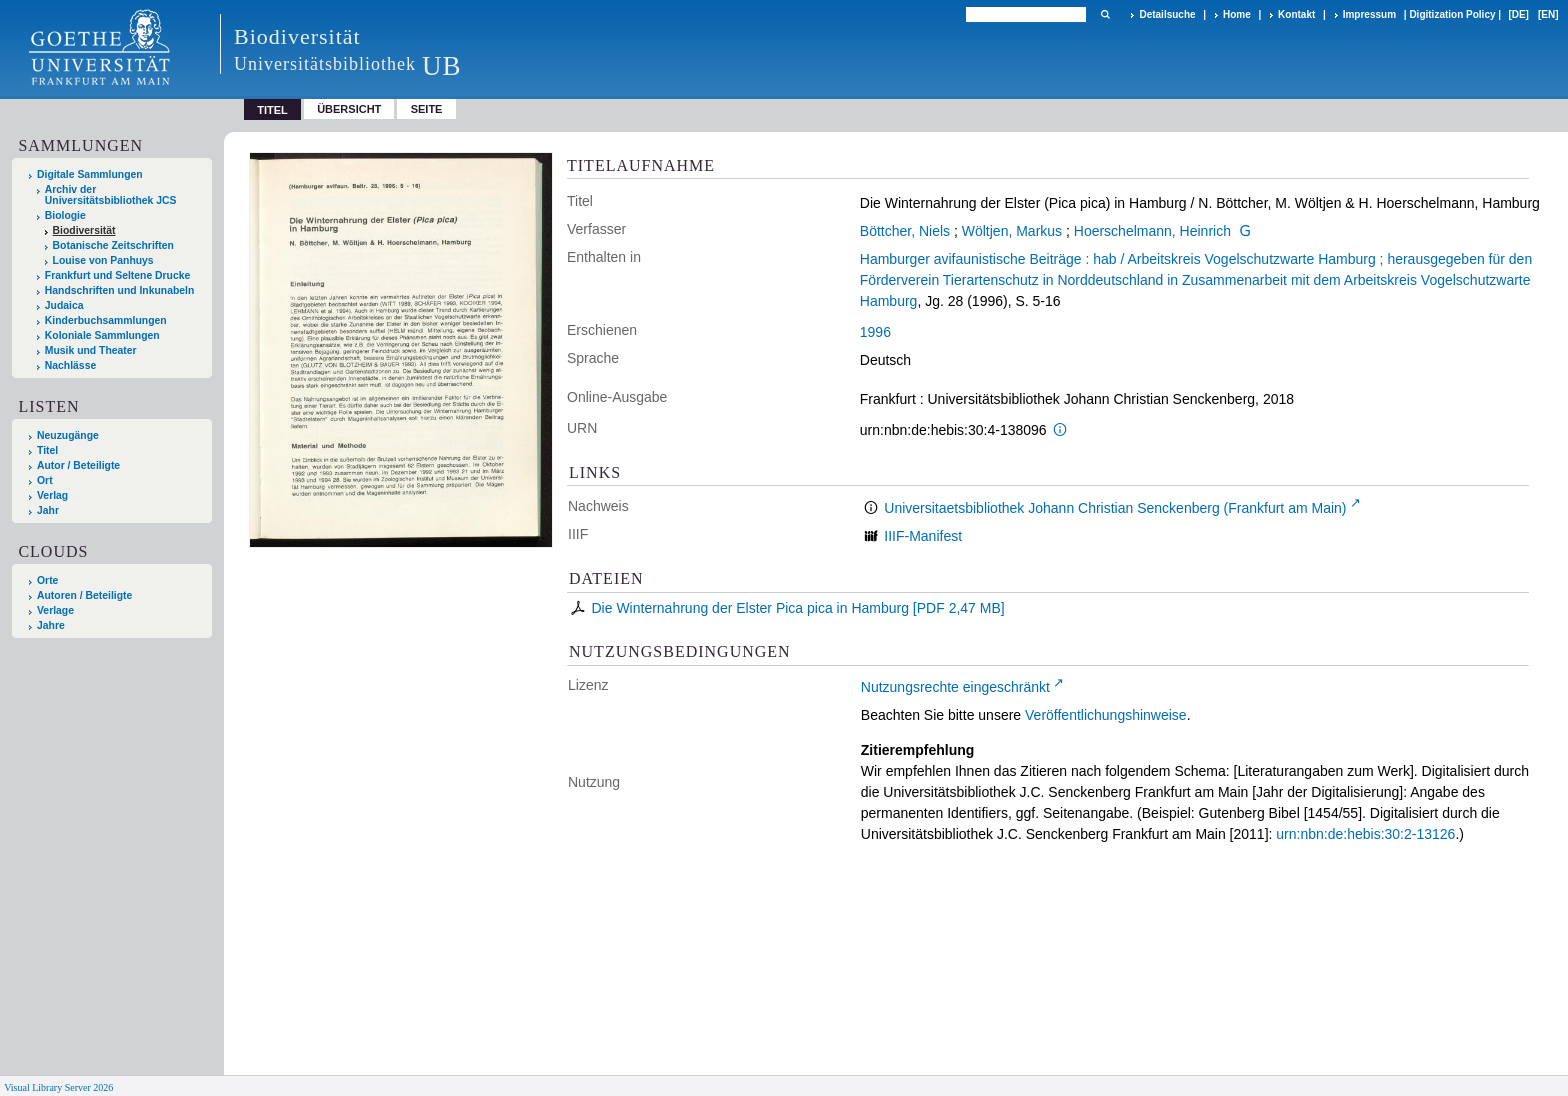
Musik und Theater (91, 350)
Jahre (51, 625)
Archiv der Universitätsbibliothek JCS (111, 195)
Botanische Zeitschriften (113, 245)
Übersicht (349, 109)
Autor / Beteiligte (78, 465)
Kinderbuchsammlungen (106, 320)
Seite (427, 109)
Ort (45, 480)
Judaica (64, 305)
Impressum (1369, 14)
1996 (875, 332)
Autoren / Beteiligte (84, 595)
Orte (47, 580)
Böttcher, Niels (905, 231)
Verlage (55, 610)
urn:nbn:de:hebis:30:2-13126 (1365, 834)
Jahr (48, 510)
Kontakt (1296, 14)
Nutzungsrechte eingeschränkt (955, 687)
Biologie (65, 215)
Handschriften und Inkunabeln (120, 290)
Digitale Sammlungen (90, 174)
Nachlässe (70, 365)
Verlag (52, 495)
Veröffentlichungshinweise (1106, 715)
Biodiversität (84, 230)
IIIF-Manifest (923, 536)
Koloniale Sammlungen (102, 335)
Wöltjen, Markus (1012, 231)
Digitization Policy (1452, 14)
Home (1237, 14)
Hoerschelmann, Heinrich (1152, 231)
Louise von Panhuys (103, 260)
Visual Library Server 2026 (58, 1087)
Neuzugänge (68, 435)
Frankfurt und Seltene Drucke (118, 275)
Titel (47, 450)
